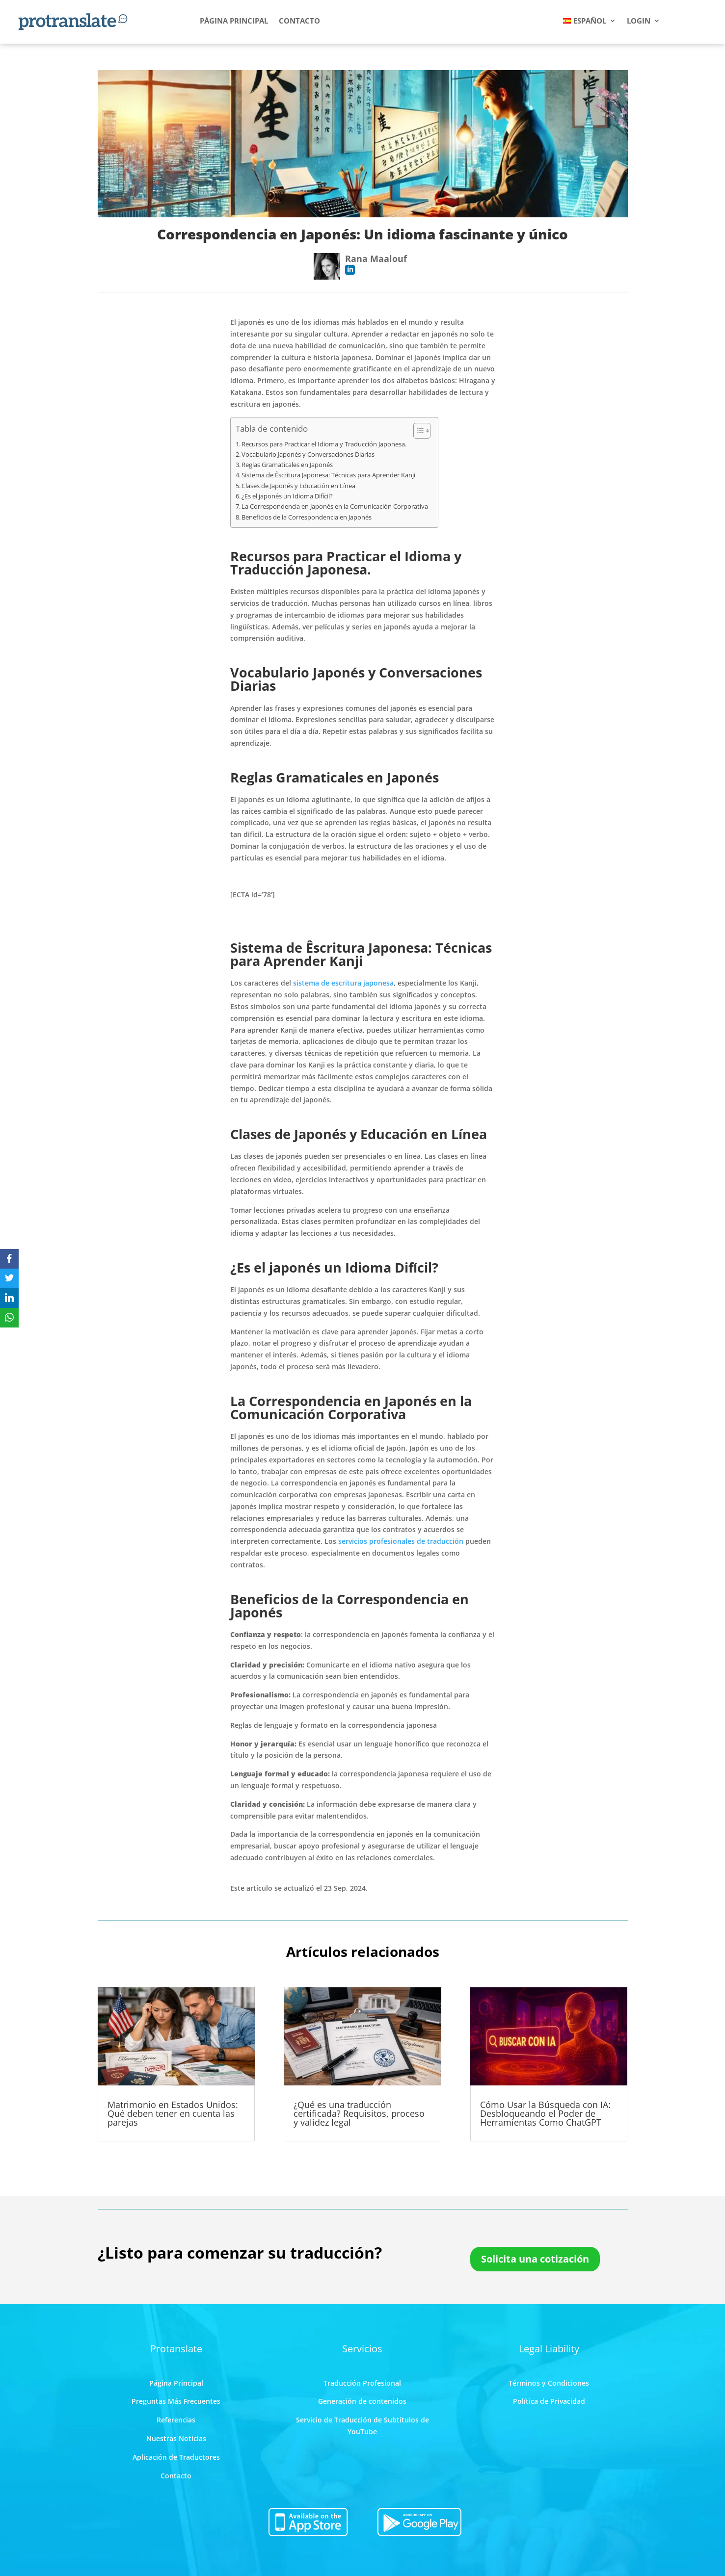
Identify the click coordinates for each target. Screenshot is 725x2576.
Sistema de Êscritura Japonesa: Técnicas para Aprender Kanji (328, 474)
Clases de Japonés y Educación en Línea (298, 485)
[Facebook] (9, 1259)
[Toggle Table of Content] (417, 430)
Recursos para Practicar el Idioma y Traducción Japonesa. (324, 444)
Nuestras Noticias (176, 2438)
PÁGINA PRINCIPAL (234, 21)
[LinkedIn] (9, 1298)
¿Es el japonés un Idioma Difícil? (287, 496)
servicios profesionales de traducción (400, 1541)
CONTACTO (299, 21)
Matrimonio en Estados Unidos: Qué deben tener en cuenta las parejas (172, 2113)
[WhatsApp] (9, 1317)
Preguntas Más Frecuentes (176, 2401)
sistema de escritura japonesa (343, 983)
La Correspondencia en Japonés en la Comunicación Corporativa (335, 506)
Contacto (176, 2475)
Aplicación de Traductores (176, 2457)
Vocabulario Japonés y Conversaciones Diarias (308, 454)
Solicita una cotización (535, 2258)
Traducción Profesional (362, 2383)
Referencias (176, 2419)
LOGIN (638, 21)
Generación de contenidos (362, 2401)
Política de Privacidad (549, 2401)
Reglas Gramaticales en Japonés (287, 464)
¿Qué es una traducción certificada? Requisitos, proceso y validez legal (359, 2113)
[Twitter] (9, 1278)
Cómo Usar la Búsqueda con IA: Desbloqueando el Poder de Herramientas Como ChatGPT (545, 2113)
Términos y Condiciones (549, 2383)
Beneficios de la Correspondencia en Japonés (307, 517)
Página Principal (176, 2383)
